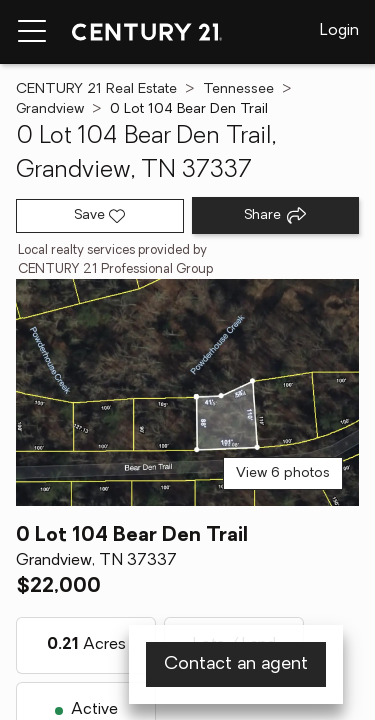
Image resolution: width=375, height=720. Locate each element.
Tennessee (238, 89)
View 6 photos (283, 473)
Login (339, 31)
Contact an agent (236, 664)
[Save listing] (100, 216)
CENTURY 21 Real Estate (96, 89)
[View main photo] (187, 392)
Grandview (50, 109)
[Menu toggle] (32, 32)
